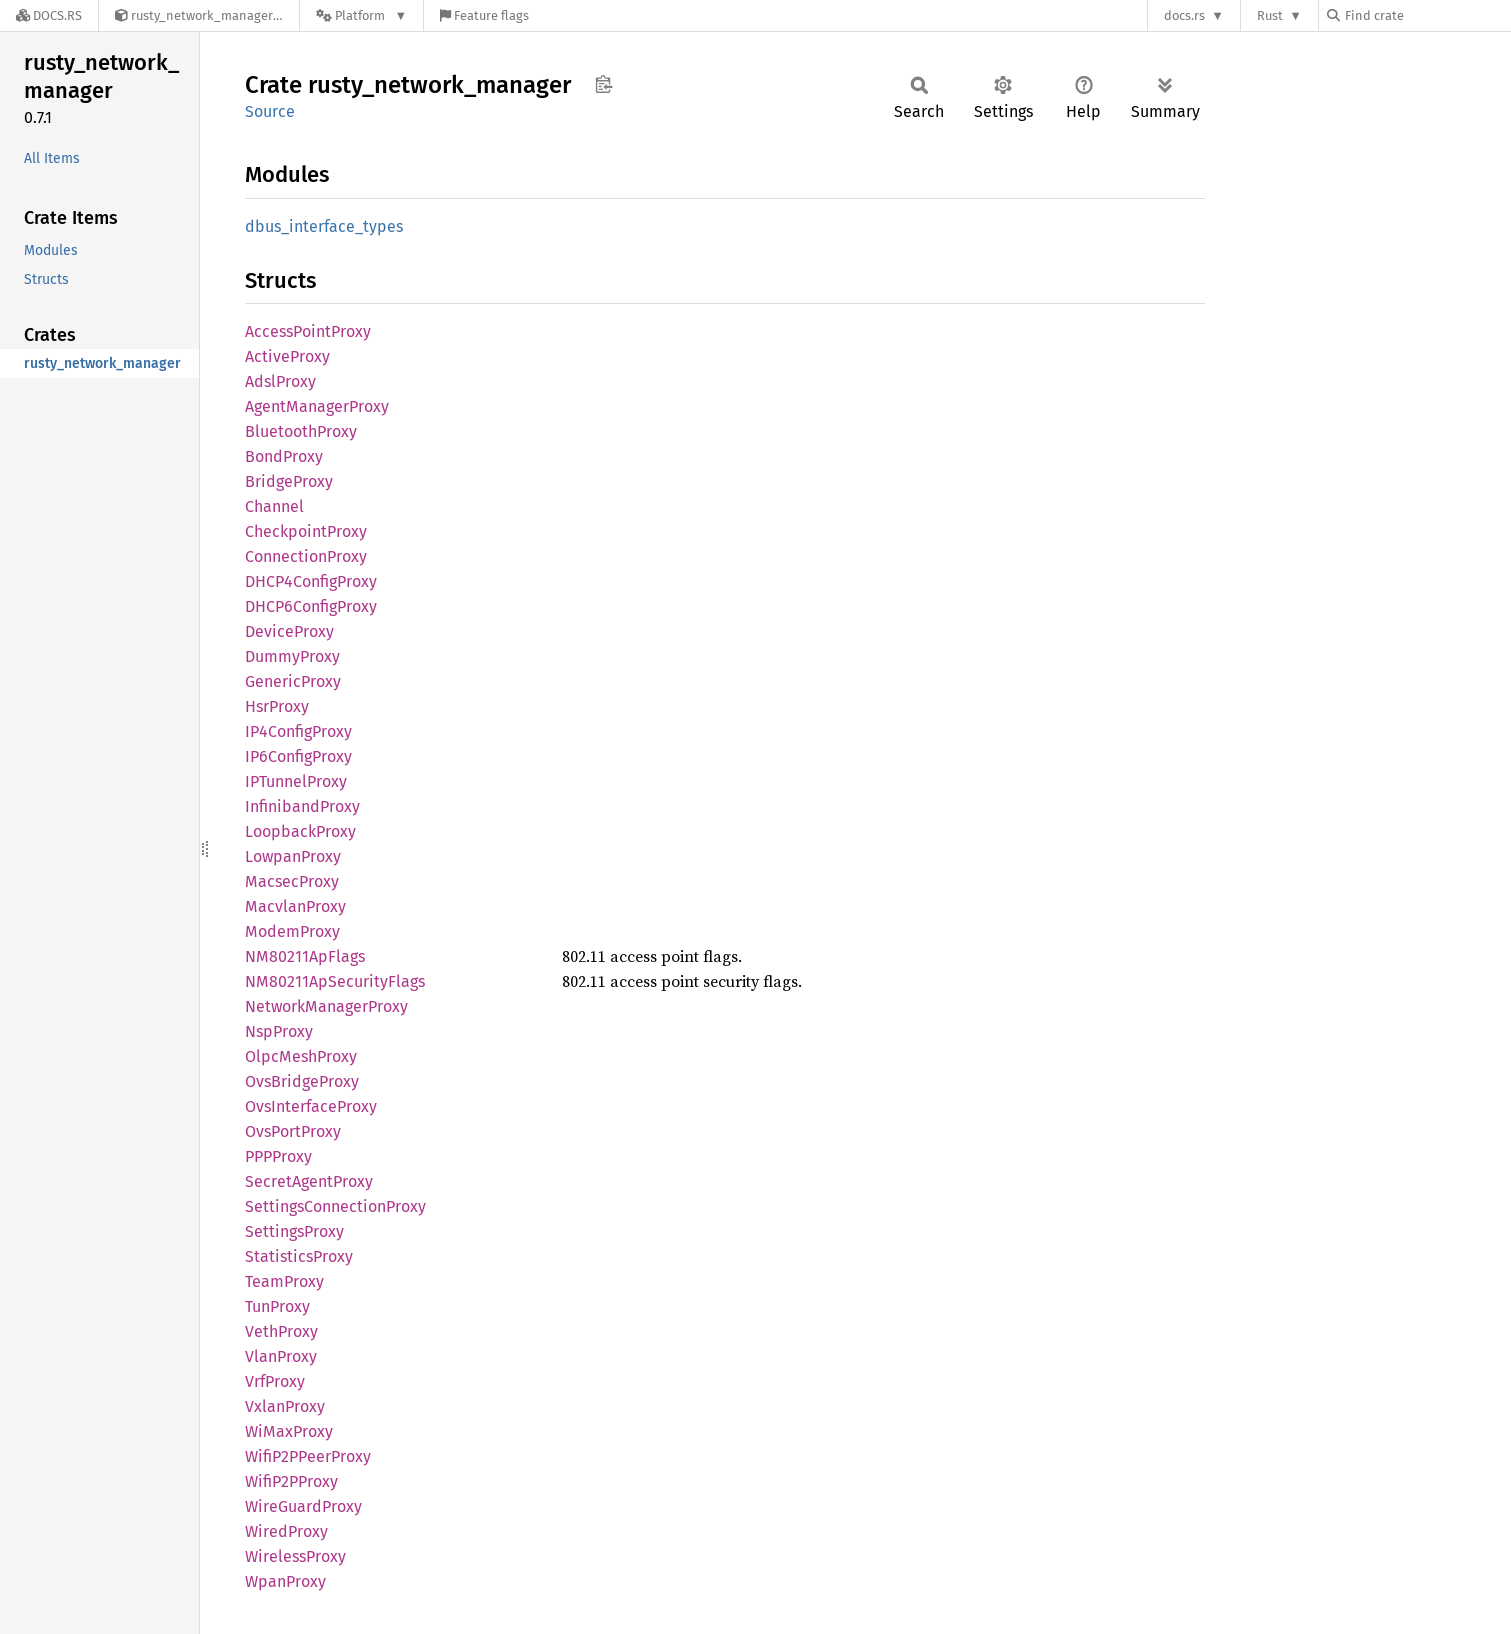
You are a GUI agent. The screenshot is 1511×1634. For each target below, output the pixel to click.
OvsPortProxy (293, 1131)
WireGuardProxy (303, 1506)
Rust (1270, 15)
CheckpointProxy (306, 531)
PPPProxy (278, 1156)
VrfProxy (275, 1381)
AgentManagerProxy (317, 406)
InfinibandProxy (302, 806)
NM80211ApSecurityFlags (335, 981)
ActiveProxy (287, 356)
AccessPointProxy (308, 331)
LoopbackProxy (300, 831)
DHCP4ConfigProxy (311, 581)
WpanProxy (285, 1581)
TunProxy (277, 1306)
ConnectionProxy (306, 556)
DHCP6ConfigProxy (311, 606)
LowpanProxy (293, 856)
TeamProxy (284, 1281)
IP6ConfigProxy (298, 756)
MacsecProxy (292, 881)
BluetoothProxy (301, 431)
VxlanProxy (285, 1406)
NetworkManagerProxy (326, 1006)
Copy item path (603, 84)
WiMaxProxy (289, 1431)
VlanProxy (281, 1356)
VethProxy (281, 1331)
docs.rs (1184, 15)
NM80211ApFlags (305, 956)
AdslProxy (280, 381)
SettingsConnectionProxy (335, 1206)
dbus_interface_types (324, 226)
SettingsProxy (294, 1231)
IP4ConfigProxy (298, 731)
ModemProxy (292, 931)
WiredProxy (286, 1531)
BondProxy (284, 456)
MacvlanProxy (295, 906)
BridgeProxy (289, 481)
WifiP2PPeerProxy (308, 1456)
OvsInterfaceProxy (311, 1106)
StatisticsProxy (299, 1256)
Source (270, 111)
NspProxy (279, 1031)
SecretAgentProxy (309, 1181)
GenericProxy (293, 681)
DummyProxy (292, 656)
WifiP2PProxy (291, 1481)
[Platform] (361, 15)
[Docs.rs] (49, 15)
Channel (274, 506)
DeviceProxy (289, 631)
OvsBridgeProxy (302, 1081)
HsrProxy (277, 706)
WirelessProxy (295, 1556)
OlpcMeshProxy (301, 1056)
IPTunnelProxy (296, 781)
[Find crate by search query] (1427, 15)
